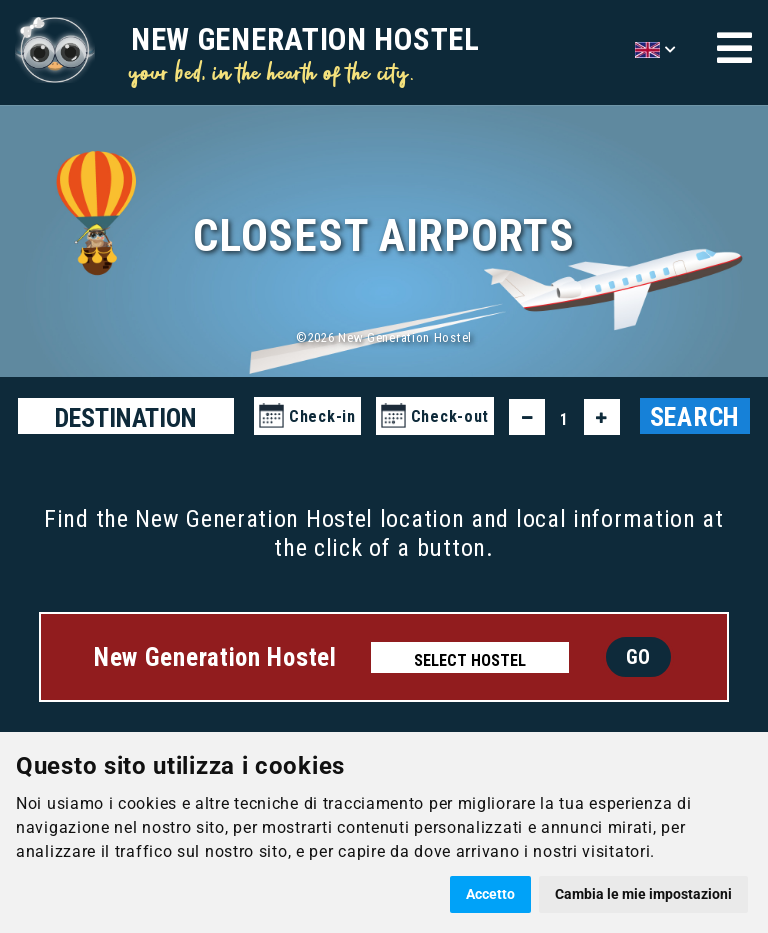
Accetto (490, 894)
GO (638, 657)
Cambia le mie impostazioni (643, 894)
